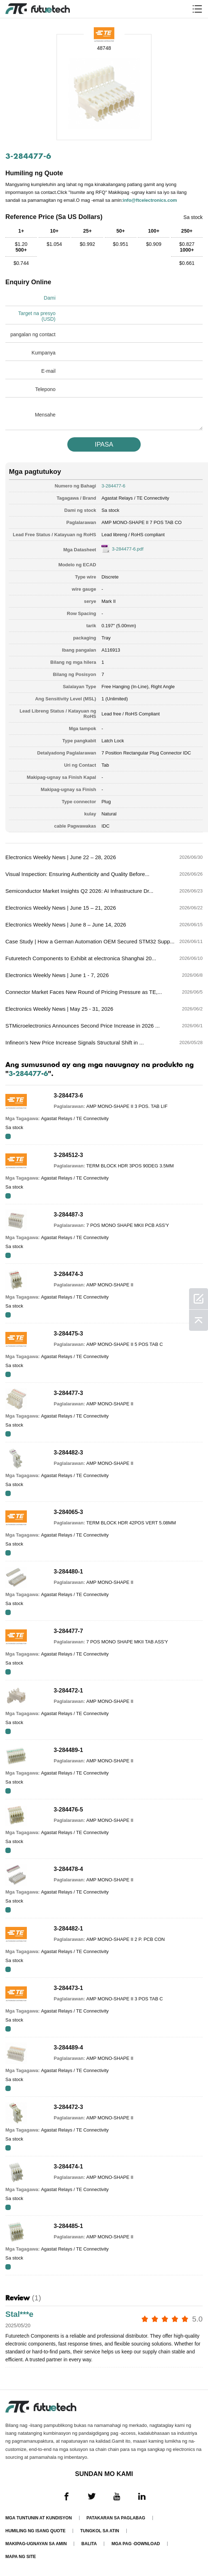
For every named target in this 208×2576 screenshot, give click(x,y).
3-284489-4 (68, 2047)
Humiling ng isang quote (35, 2530)
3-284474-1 (68, 2166)
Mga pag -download (135, 2543)
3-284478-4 (68, 1869)
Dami (49, 298)
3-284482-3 (68, 1452)
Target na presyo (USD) (36, 316)
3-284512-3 (68, 1155)
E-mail (48, 371)
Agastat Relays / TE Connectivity (135, 498)
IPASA (104, 444)
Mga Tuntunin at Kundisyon (38, 2517)
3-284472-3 (68, 2107)
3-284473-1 (68, 1988)
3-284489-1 (68, 1750)
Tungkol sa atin (99, 2530)
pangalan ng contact (32, 334)
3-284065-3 (68, 1512)
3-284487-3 (68, 1214)
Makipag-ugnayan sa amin (36, 2543)
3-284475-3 (68, 1333)
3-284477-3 (68, 1393)
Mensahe (45, 415)
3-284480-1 (68, 1571)
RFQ (8, 1136)
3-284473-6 (68, 1095)
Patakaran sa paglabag (116, 2517)
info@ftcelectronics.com (150, 200)
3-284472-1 (68, 1690)
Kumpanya (43, 353)
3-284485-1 (68, 2226)
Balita (89, 2543)
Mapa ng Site (20, 2556)
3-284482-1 (68, 1928)
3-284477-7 (68, 1631)
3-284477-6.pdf (127, 549)
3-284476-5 (68, 1809)
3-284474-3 (68, 1274)
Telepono (45, 389)
